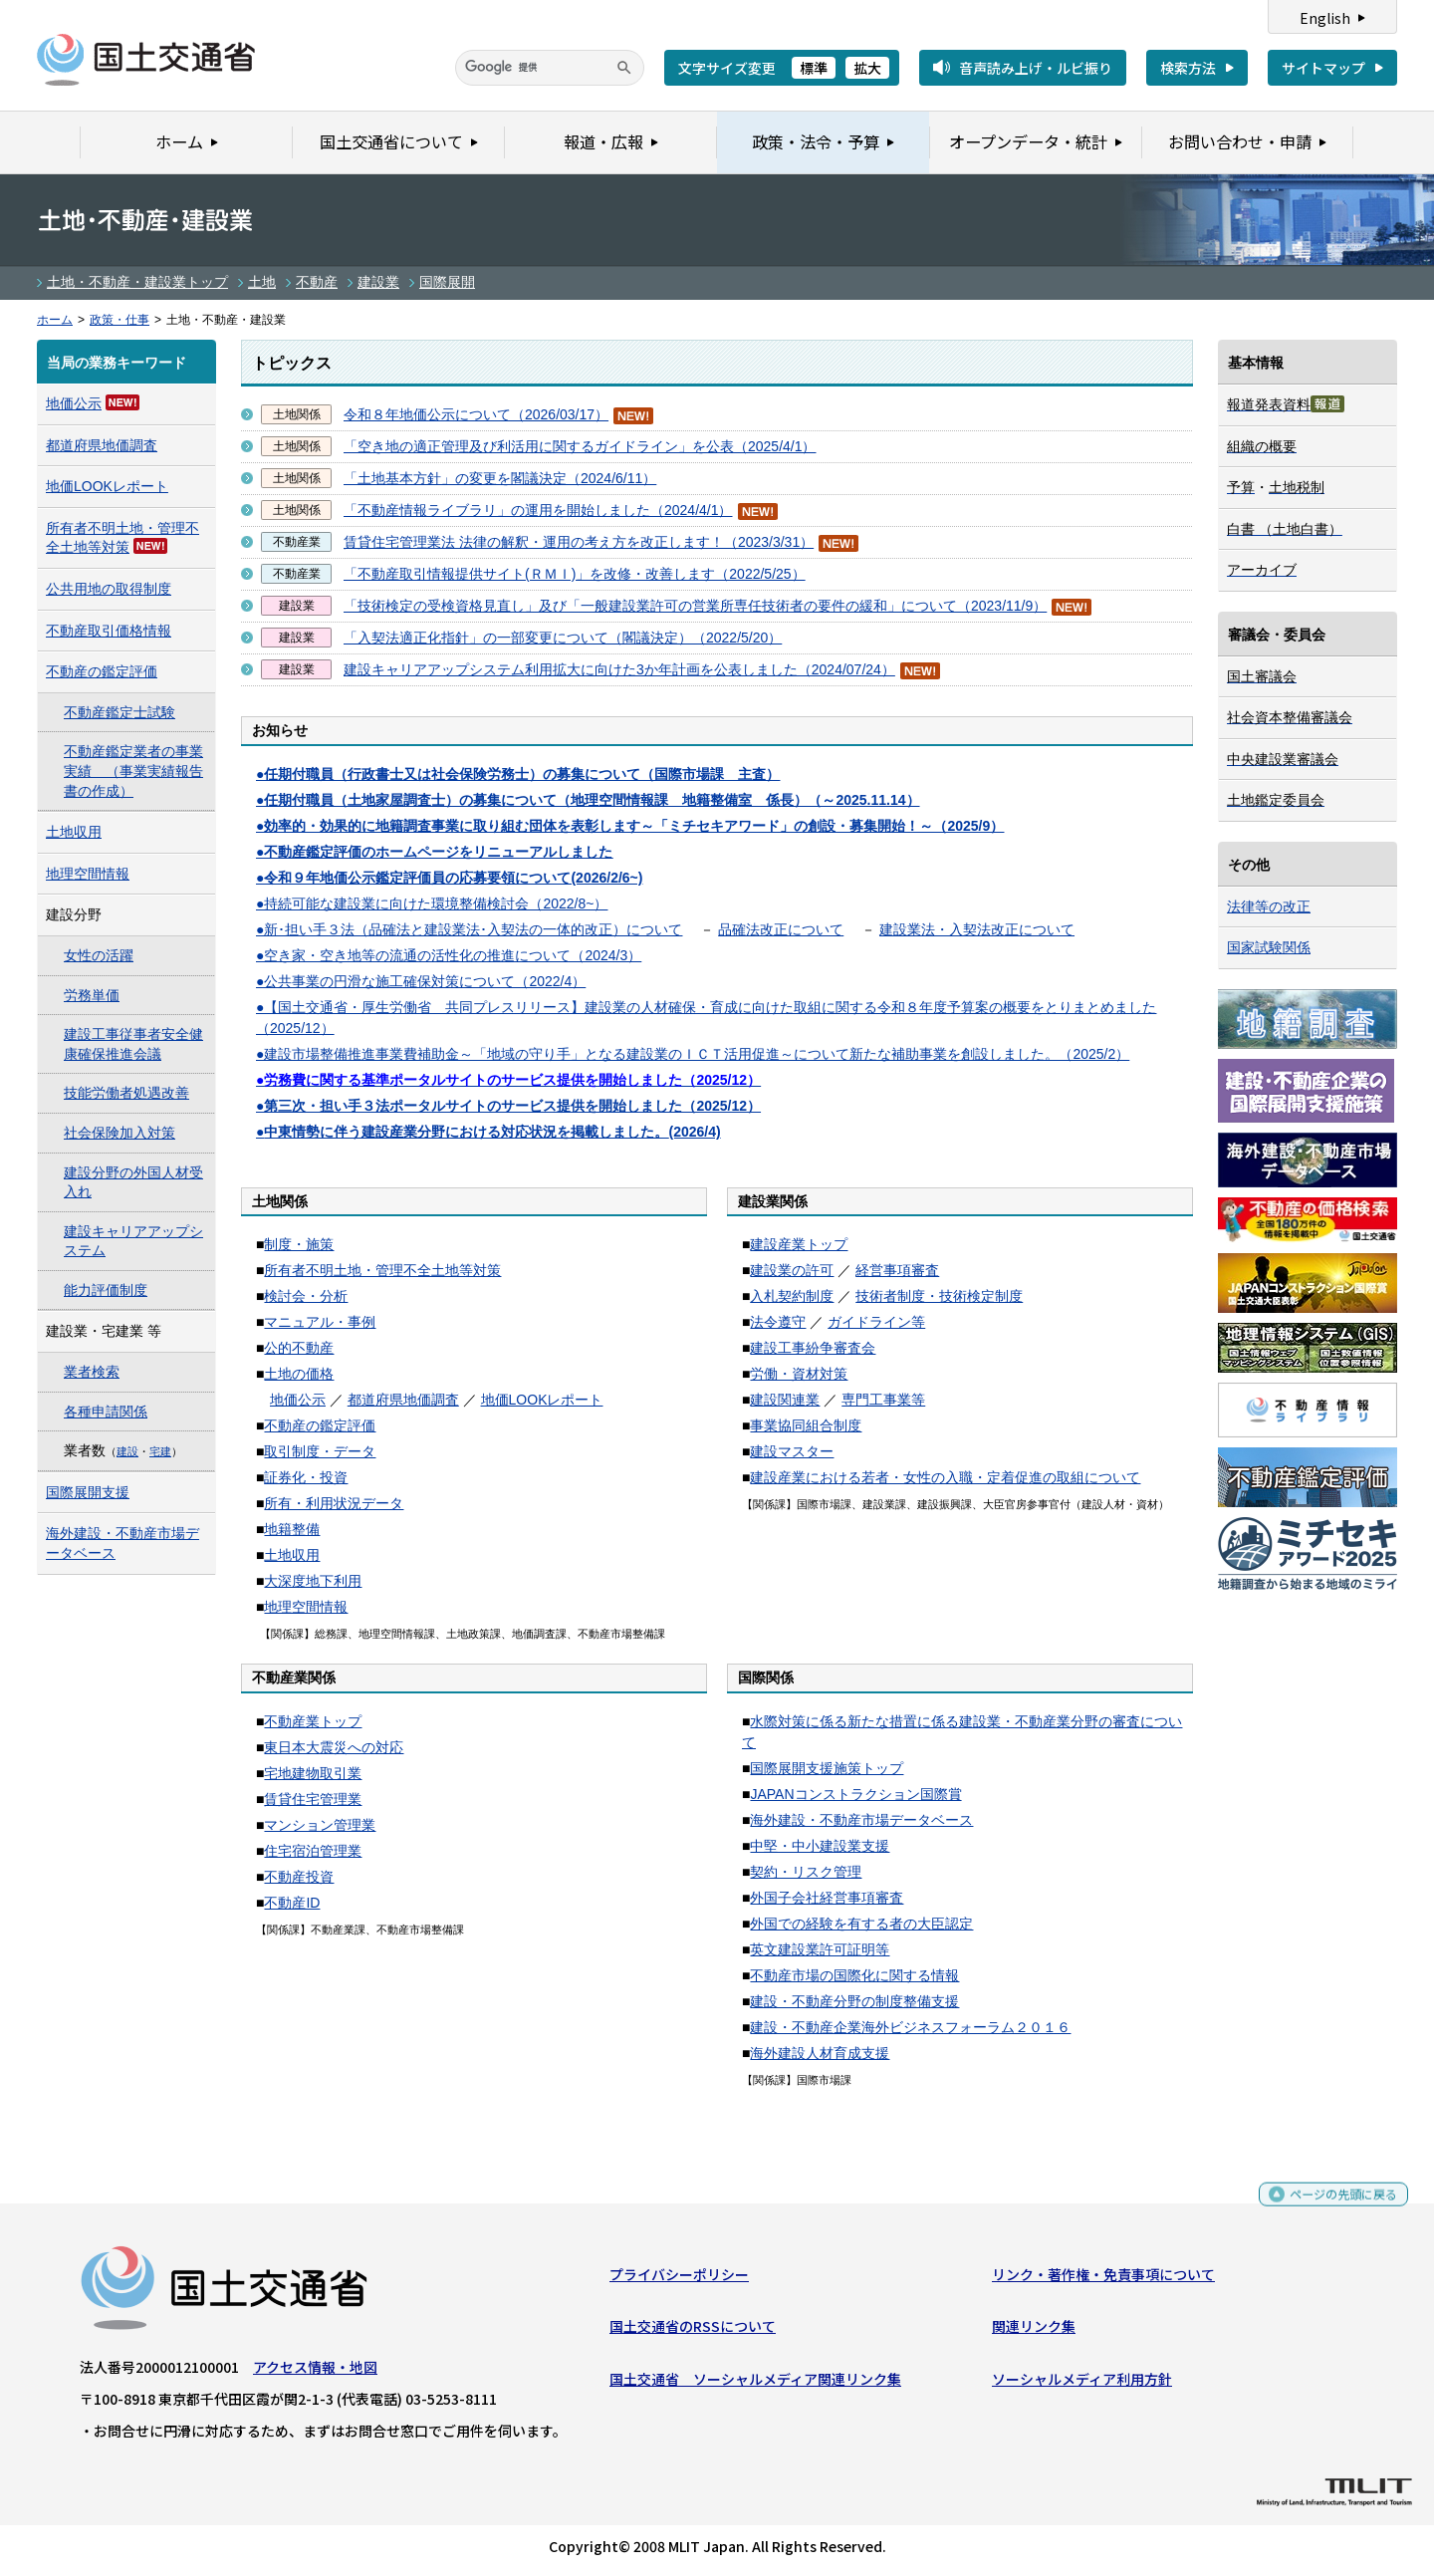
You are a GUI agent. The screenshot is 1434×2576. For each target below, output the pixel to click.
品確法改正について (780, 929)
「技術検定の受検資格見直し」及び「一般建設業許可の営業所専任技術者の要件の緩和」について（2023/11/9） (695, 606)
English (1325, 18)
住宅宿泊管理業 (312, 1851)
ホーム (55, 320)
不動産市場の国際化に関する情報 (854, 1975)
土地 (262, 282)
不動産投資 (299, 1877)
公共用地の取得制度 (108, 589)
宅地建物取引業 (312, 1773)
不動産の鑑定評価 (319, 1425)
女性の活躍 (98, 955)
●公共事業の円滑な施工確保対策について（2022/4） (421, 981)
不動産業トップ (312, 1721)
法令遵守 (778, 1322)
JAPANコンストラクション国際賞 (855, 1794)
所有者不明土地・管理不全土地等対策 (382, 1270)
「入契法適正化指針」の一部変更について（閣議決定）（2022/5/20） (563, 637)
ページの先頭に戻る (1336, 2206)
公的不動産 (299, 1348)
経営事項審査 (897, 1270)
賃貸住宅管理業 (312, 1799)
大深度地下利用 (312, 1581)
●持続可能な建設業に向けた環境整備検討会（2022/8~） (431, 903)
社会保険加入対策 (119, 1133)
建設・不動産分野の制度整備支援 (854, 2001)
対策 (115, 547)
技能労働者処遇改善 (126, 1093)
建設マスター (792, 1451)
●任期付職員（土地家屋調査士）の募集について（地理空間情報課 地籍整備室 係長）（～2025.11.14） (588, 800)
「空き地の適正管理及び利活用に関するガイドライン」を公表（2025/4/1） (580, 446)
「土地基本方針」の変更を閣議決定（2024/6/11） (500, 478)
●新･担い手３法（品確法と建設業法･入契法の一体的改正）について (469, 929)
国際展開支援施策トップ (826, 1768)
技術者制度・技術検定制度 (939, 1296)
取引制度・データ (319, 1451)
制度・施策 (299, 1244)
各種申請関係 (105, 1411)
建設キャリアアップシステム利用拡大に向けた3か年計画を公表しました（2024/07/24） (619, 669)
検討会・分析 (306, 1296)
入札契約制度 (792, 1296)
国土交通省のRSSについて (692, 2331)
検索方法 (1188, 68)
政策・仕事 (119, 320)
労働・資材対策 (798, 1374)
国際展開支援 (87, 1492)
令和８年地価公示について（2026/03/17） (476, 414)
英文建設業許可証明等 (819, 1949)
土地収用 (292, 1555)
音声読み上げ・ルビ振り (1035, 68)
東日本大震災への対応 (333, 1747)
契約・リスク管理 (805, 1872)
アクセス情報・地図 (315, 2372)
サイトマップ (1323, 68)
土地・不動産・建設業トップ (137, 282)
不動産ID (292, 1903)
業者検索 (92, 1372)
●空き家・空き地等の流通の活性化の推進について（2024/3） (448, 955)
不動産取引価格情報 (108, 631)
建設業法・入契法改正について (977, 929)
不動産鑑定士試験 (119, 712)
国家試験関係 (1269, 947)
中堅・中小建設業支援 (819, 1846)
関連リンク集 (1034, 2331)
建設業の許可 (792, 1270)
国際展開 (447, 282)
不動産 (317, 282)
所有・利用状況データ (333, 1503)
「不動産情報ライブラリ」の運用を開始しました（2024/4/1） (538, 510)
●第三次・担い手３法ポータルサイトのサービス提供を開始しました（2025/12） (508, 1106)
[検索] (549, 68)
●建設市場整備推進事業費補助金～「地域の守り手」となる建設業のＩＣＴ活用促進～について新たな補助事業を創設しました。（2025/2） (692, 1054)
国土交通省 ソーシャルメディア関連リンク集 (755, 2384)
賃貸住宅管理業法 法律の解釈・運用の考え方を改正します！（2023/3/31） (579, 542)
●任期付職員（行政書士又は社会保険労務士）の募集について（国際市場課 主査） (518, 774)
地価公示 (298, 1400)
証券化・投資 (306, 1477)
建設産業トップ (798, 1244)
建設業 (378, 282)
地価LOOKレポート (542, 1400)
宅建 (160, 1451)
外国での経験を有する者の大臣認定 (861, 1924)
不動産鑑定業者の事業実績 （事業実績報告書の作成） (133, 770)
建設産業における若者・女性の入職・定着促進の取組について (945, 1477)
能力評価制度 (105, 1290)
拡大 (867, 68)
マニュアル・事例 (319, 1322)
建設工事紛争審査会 (812, 1348)
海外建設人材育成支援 (819, 2053)
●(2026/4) (488, 1132)
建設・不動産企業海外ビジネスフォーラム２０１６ (910, 2027)
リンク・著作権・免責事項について (1103, 2279)
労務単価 (92, 995)
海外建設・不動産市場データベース (861, 1820)
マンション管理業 (319, 1825)
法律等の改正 (1269, 906)
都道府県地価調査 (403, 1400)
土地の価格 (299, 1374)
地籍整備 (292, 1529)
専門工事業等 (883, 1400)
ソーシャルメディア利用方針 (1082, 2384)
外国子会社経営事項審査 (826, 1898)
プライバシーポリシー (679, 2279)
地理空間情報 (306, 1607)
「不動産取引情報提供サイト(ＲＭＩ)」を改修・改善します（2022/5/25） (575, 574)
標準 (814, 68)
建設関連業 (785, 1400)
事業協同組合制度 (805, 1425)
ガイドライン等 (876, 1322)
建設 (127, 1451)
